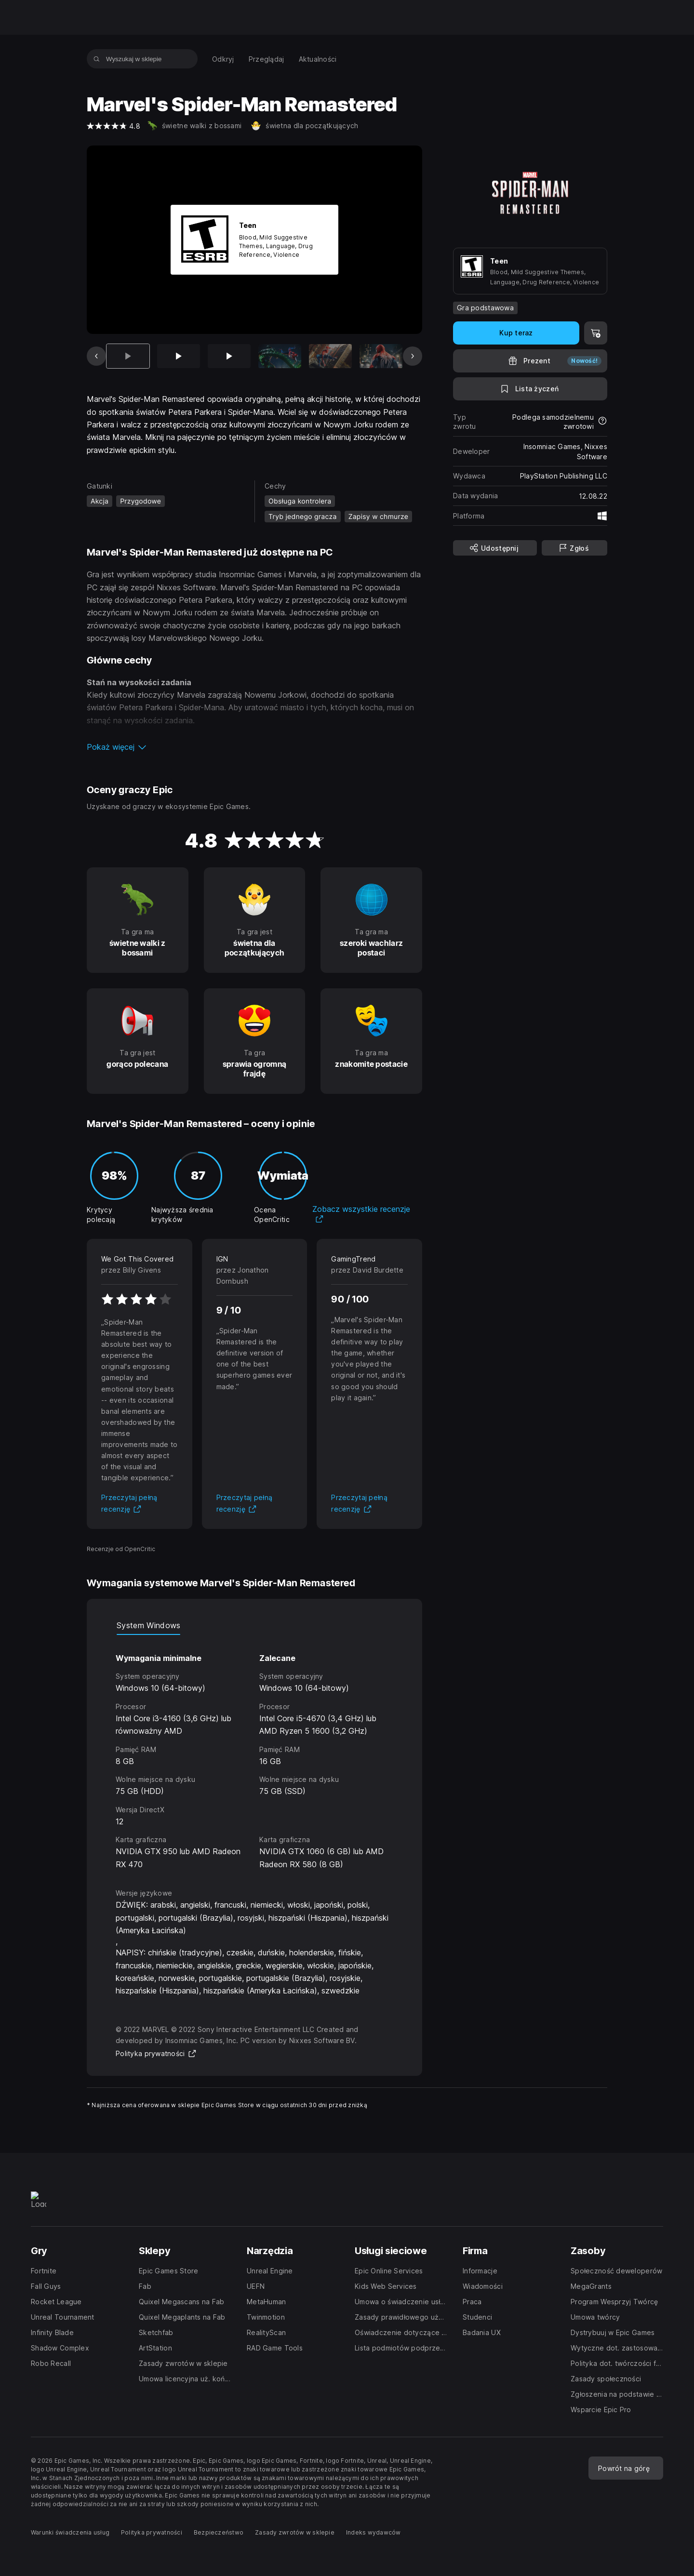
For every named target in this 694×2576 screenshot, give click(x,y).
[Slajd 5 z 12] (330, 356)
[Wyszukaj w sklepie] (96, 58)
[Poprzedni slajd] (96, 356)
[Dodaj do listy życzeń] (530, 388)
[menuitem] (223, 59)
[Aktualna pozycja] (128, 356)
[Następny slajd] (412, 356)
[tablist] (254, 1625)
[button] (254, 747)
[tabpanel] (254, 1753)
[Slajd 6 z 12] (381, 356)
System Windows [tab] (148, 1625)
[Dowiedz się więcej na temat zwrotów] (602, 421)
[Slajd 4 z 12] (280, 356)
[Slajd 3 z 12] (229, 356)
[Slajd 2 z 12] (178, 356)
